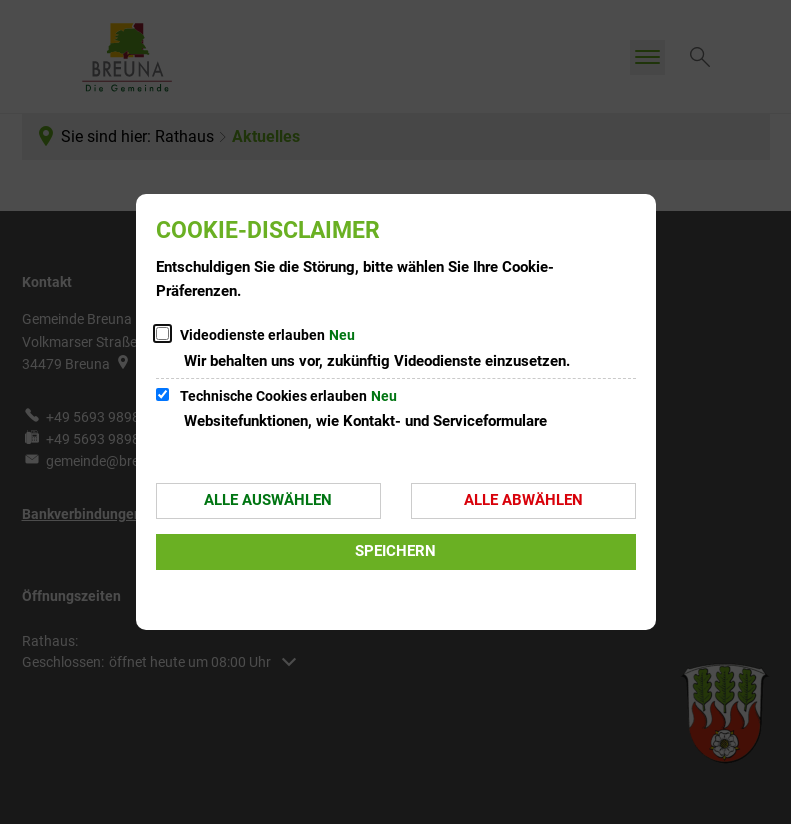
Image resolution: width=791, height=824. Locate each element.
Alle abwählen (523, 500)
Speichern (395, 551)
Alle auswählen (268, 500)
